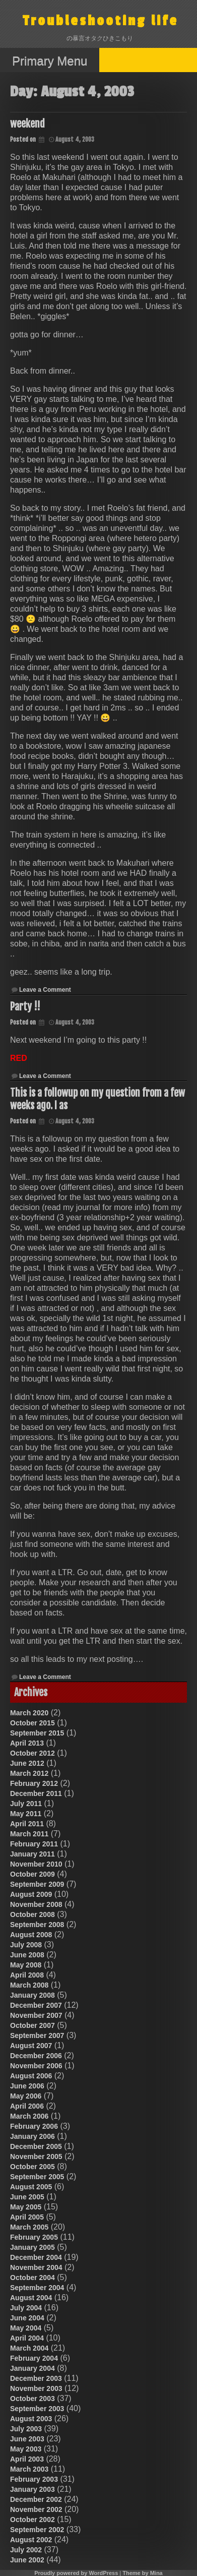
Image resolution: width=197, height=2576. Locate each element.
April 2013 (27, 1743)
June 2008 (27, 1955)
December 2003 (36, 2378)
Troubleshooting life (100, 21)
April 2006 (27, 2106)
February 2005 (34, 2237)
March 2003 (29, 2469)
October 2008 (32, 1914)
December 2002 (36, 2499)
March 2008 (29, 1985)
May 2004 (25, 2328)
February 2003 (34, 2479)
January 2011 (32, 1854)
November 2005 (36, 2156)
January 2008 (32, 1995)
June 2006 (27, 2086)
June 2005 (27, 2197)
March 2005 (29, 2227)
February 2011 (34, 1844)
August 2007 (31, 2046)
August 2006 (31, 2076)
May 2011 (25, 1814)
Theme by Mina (142, 2573)
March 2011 (29, 1834)
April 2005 (27, 2217)
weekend (27, 123)
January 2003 (32, 2489)
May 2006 (25, 2096)
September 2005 (37, 2177)
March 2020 (29, 1713)
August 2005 (31, 2187)
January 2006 (32, 2136)
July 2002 (26, 2550)
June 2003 (27, 2439)
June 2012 (27, 1763)
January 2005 (32, 2247)
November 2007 (36, 2015)
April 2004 (27, 2338)
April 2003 (27, 2459)
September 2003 (37, 2409)
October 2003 (32, 2398)
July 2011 (26, 1804)
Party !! (25, 1006)
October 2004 (32, 2277)
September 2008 (37, 1925)
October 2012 (32, 1753)
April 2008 (27, 1975)
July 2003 (26, 2429)
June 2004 (27, 2318)
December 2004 (36, 2257)
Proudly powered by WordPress (76, 2573)
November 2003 (36, 2388)
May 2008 (25, 1965)
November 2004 (36, 2267)
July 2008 (26, 1945)
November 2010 (36, 1864)
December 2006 (36, 2056)
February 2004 (34, 2358)
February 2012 (34, 1783)
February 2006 (34, 2126)
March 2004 (29, 2348)
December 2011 (36, 1793)
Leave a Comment (45, 989)
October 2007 (32, 2025)
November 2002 (36, 2509)
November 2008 (36, 1904)
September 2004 (37, 2288)
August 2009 (31, 1894)
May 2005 (25, 2207)
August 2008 (31, 1935)
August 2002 (31, 2540)
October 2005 (32, 2167)
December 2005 (36, 2146)
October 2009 (32, 1874)
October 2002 (32, 2519)
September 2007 (37, 2035)
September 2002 (37, 2530)
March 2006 (29, 2116)
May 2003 (25, 2449)
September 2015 (37, 1733)
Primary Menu (49, 61)
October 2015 (32, 1723)
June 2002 (27, 2560)
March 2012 (29, 1773)
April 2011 (27, 1824)
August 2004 (31, 2298)
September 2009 (37, 1884)
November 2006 (36, 2066)
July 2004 (26, 2308)
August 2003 (31, 2419)
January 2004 (32, 2368)
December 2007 (36, 2005)
